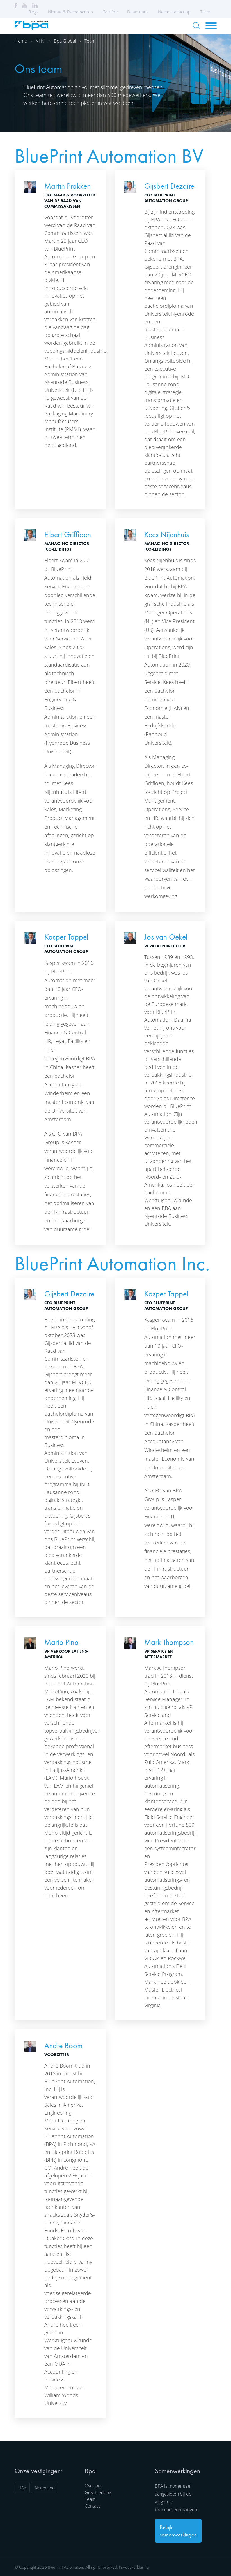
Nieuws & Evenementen (70, 11)
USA (22, 2488)
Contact (92, 2506)
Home (21, 41)
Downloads (137, 11)
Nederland (45, 2488)
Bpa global (65, 41)
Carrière (110, 11)
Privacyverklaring (134, 2567)
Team (89, 41)
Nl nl (40, 41)
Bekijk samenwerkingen (178, 2531)
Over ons (93, 2486)
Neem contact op (174, 11)
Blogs (33, 11)
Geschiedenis (98, 2492)
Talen (207, 11)
